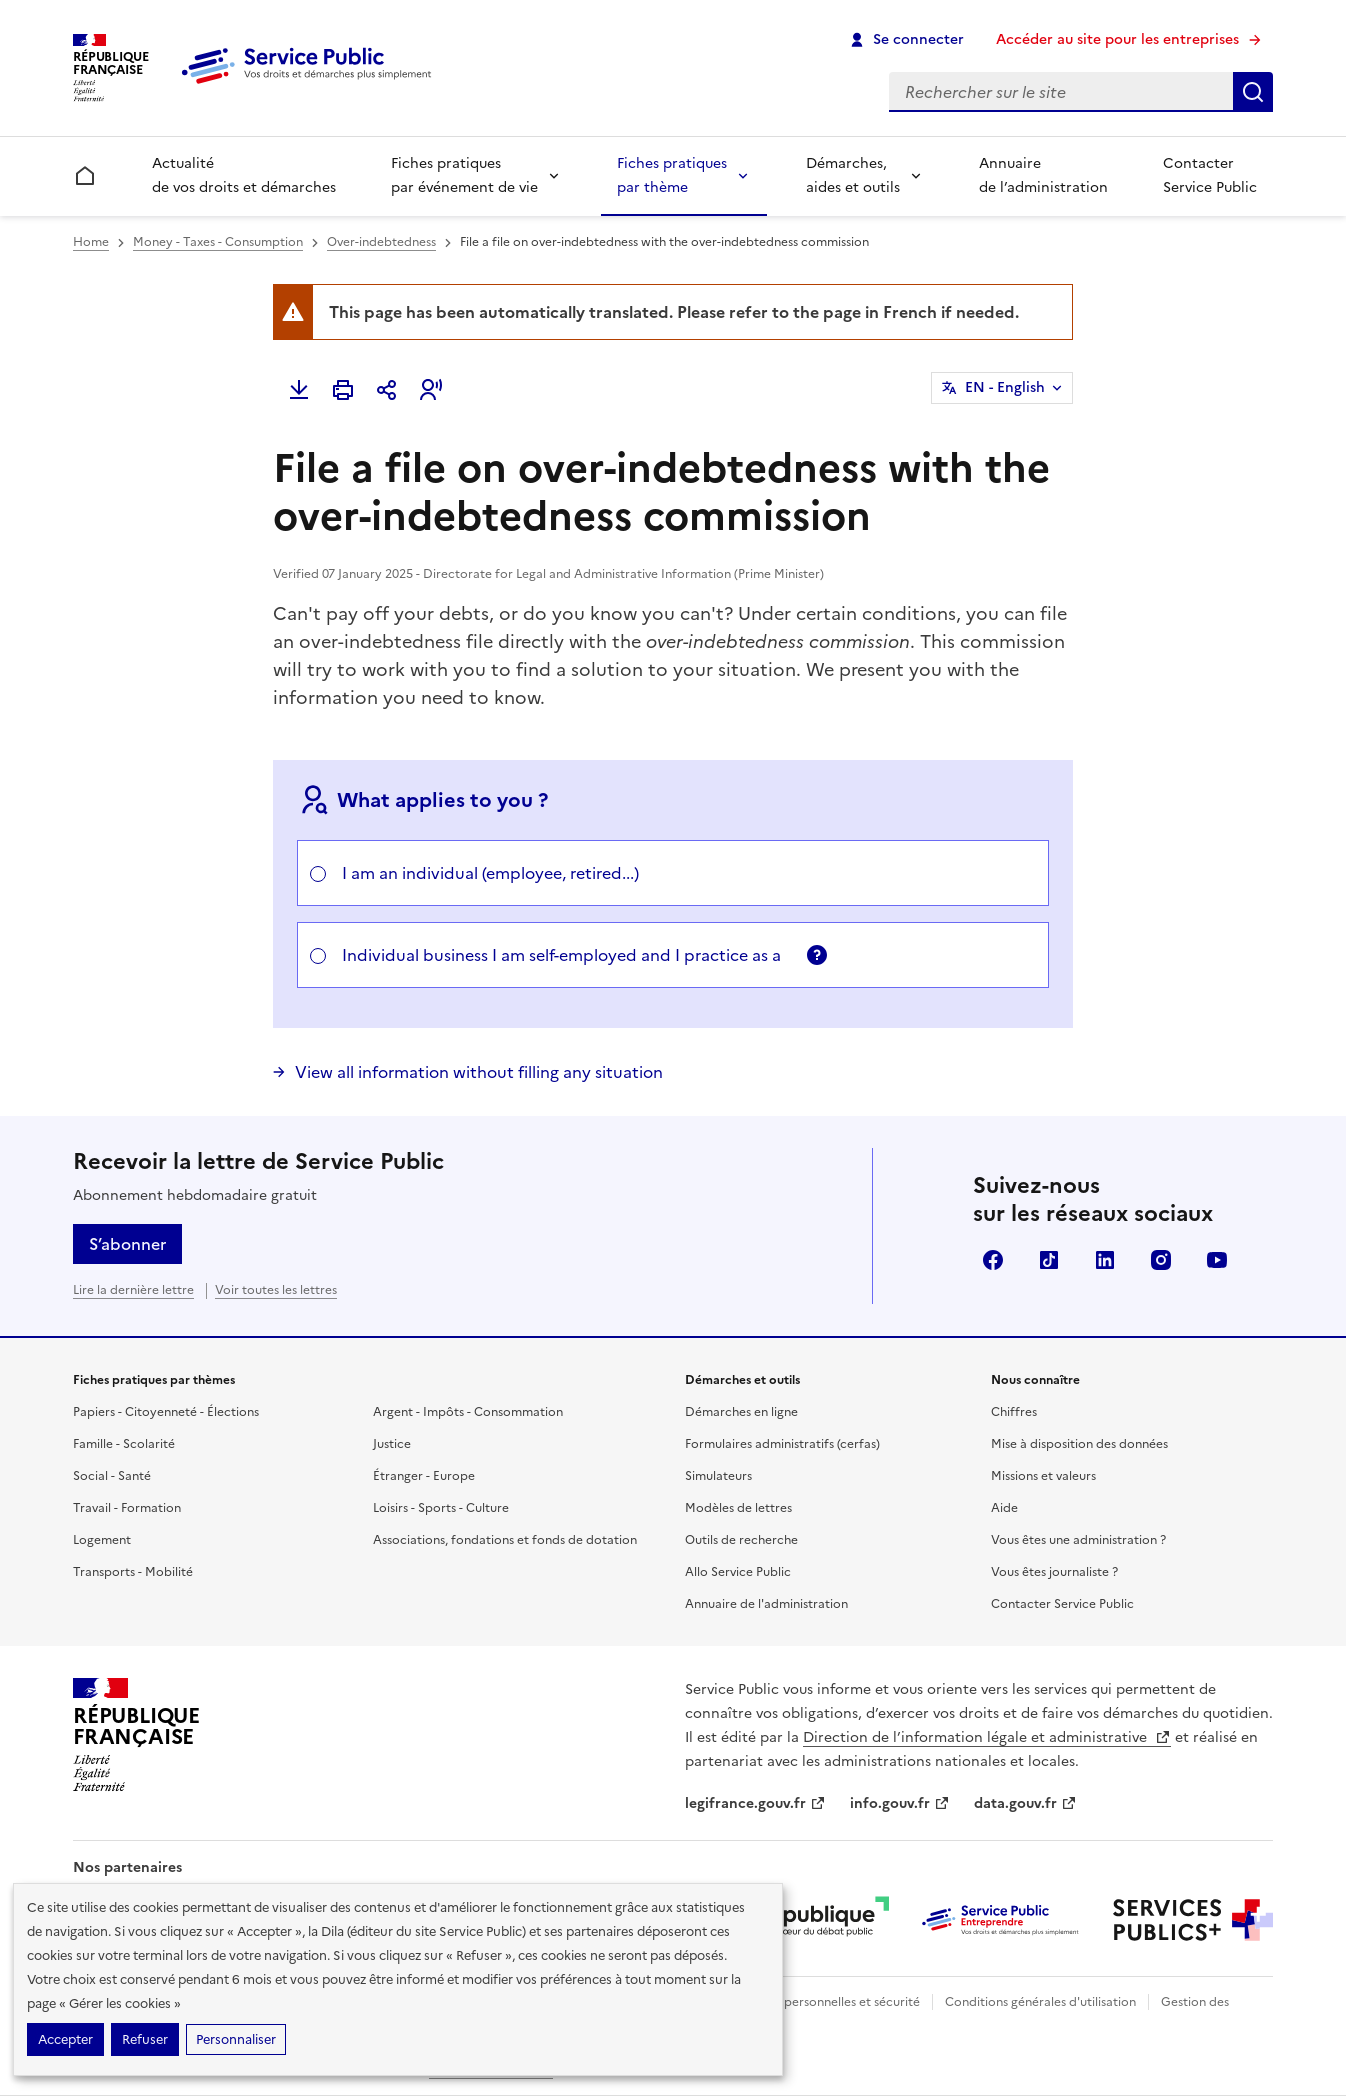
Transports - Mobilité (133, 1572)
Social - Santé (112, 1476)
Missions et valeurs (1043, 1476)
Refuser (145, 2039)
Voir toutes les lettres (276, 1290)
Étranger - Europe (424, 1476)
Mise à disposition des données (1079, 1444)
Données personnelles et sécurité (825, 2002)
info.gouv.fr (900, 1803)
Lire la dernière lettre (133, 1290)
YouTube (1217, 1260)
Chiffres (1014, 1412)
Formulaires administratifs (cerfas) (782, 1444)
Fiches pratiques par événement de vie (464, 175)
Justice (392, 1444)
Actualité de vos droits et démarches (244, 175)
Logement (102, 1540)
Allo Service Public (738, 1572)
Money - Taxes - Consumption (218, 242)
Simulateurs (718, 1476)
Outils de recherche (741, 1540)
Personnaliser (236, 2039)
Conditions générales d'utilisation (1040, 2002)
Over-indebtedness (381, 242)
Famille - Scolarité (124, 1444)
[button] (431, 390)
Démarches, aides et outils (853, 175)
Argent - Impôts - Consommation (468, 1412)
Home (91, 242)
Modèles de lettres (738, 1508)
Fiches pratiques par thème (672, 175)
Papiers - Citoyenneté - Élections (166, 1412)
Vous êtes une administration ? (1078, 1540)
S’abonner (127, 1244)
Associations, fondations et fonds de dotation (505, 1540)
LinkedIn (1105, 1260)
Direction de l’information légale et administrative (987, 1737)
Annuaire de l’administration (1043, 175)
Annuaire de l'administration (766, 1604)
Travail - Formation (127, 1508)
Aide (1004, 1508)
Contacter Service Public (1210, 175)
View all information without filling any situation (479, 1072)
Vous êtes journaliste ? (1054, 1572)
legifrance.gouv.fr (755, 1803)
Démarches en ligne (741, 1412)
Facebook (993, 1260)
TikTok (1049, 1260)
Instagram (1161, 1260)
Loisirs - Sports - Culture (441, 1508)
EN (1005, 388)
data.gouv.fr (1025, 1803)
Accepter (65, 2039)
